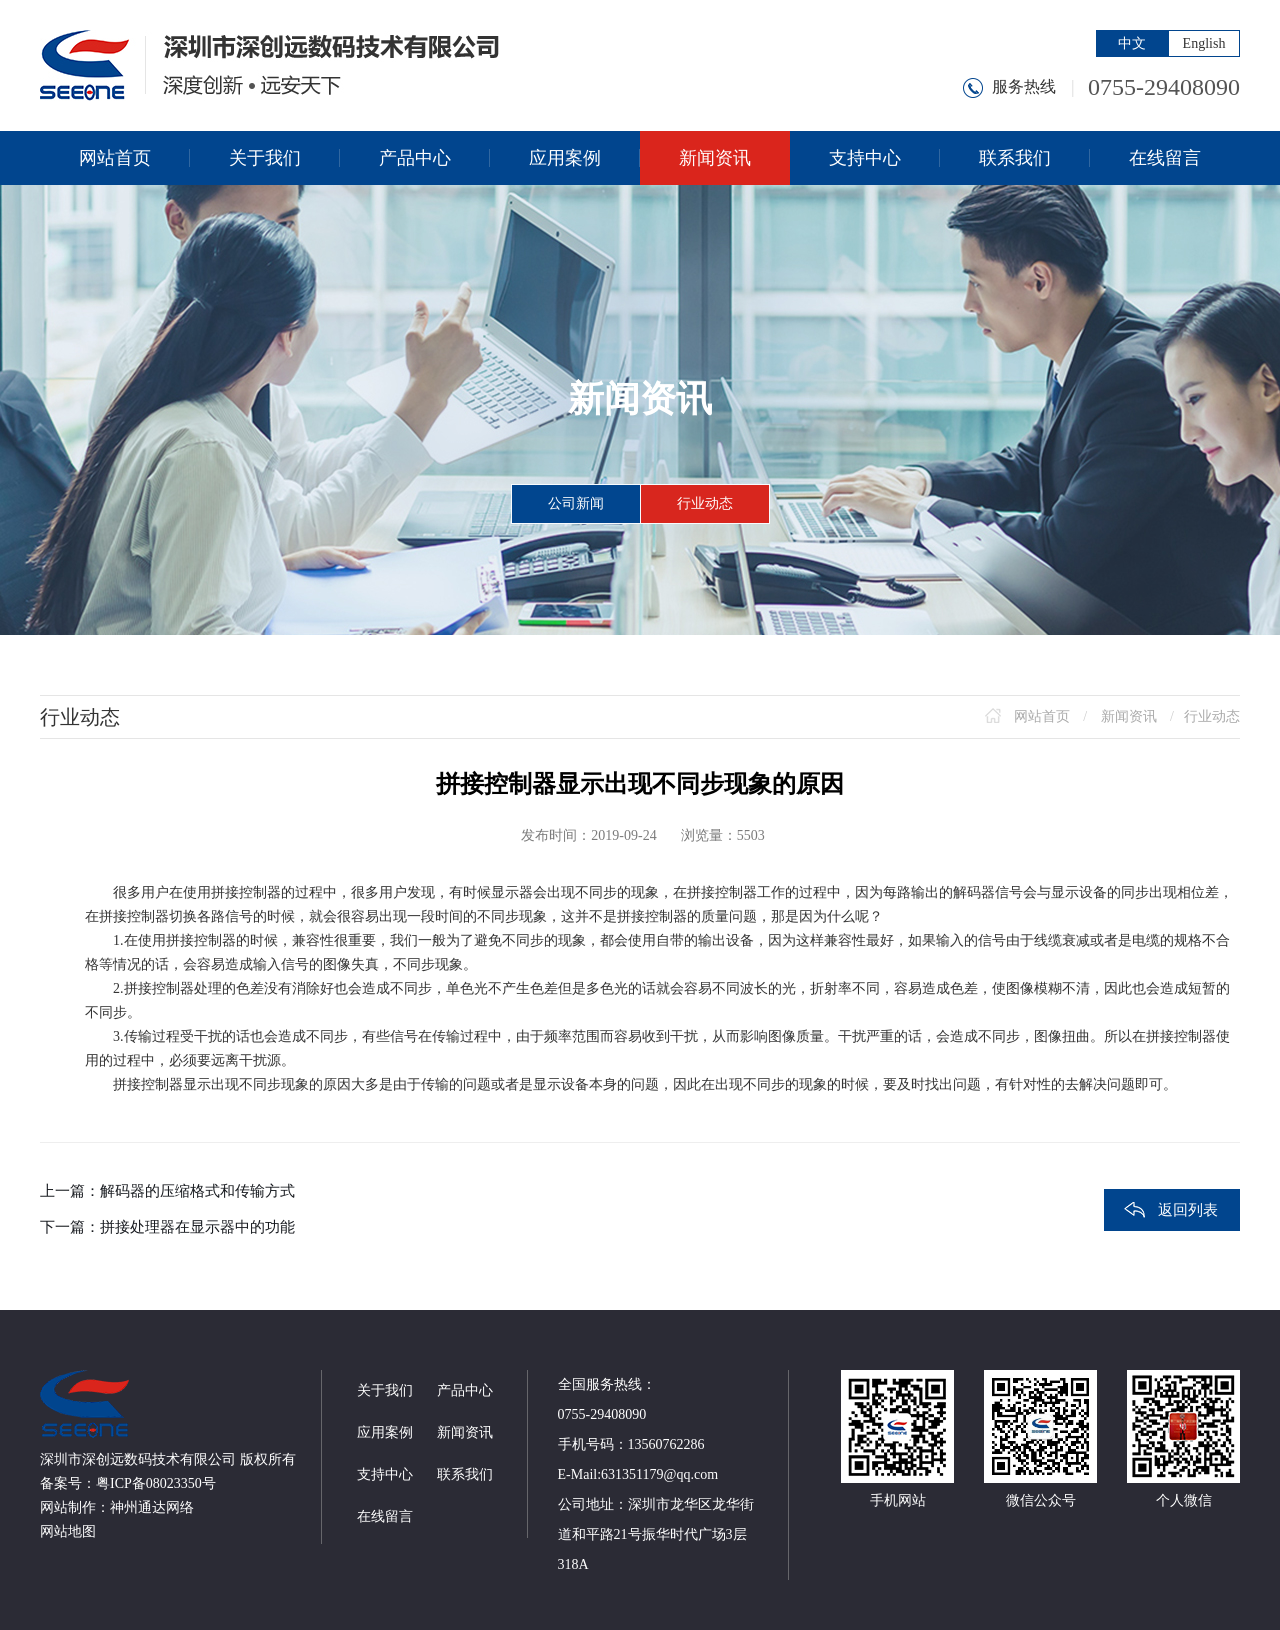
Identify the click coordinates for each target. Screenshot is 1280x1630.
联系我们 (465, 1474)
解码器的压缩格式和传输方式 (197, 1191)
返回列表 (1188, 1210)
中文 (1132, 43)
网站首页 (1042, 716)
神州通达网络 (152, 1507)
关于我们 (385, 1390)
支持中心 (385, 1474)
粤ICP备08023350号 (156, 1483)
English (1204, 43)
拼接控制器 (246, 892)
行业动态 (705, 503)
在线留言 (385, 1516)
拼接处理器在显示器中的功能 (197, 1227)
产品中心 (465, 1390)
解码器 (974, 892)
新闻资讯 (1129, 716)
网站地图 (68, 1531)
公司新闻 (576, 503)
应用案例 (385, 1432)
